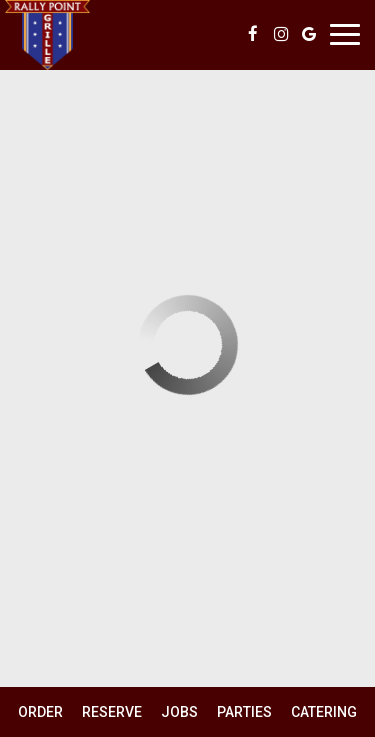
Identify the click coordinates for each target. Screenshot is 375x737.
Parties (244, 712)
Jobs (179, 712)
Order (40, 712)
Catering (324, 712)
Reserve (112, 712)
